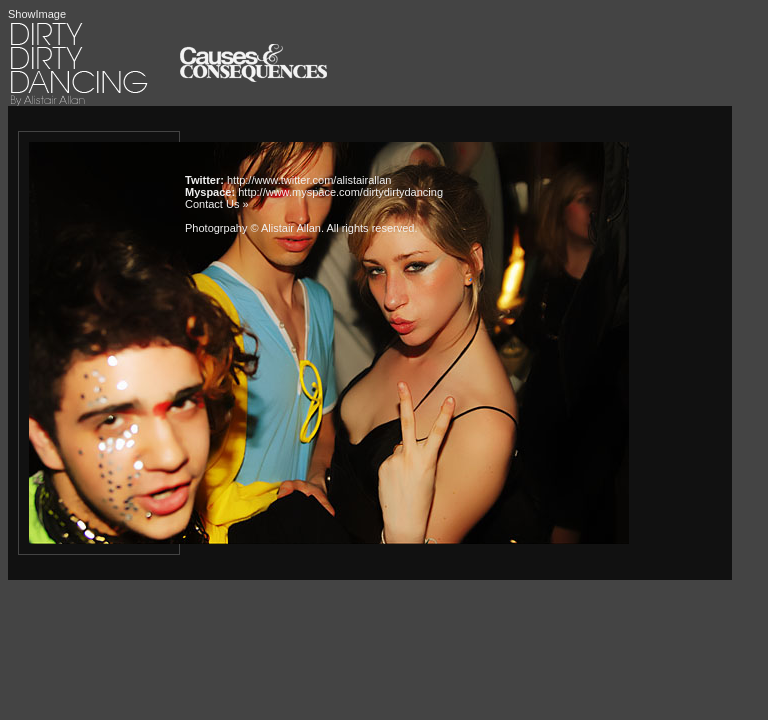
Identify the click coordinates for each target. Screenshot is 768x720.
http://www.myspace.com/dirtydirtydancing (340, 192)
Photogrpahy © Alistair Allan (253, 228)
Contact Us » (217, 204)
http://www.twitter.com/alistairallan (309, 180)
